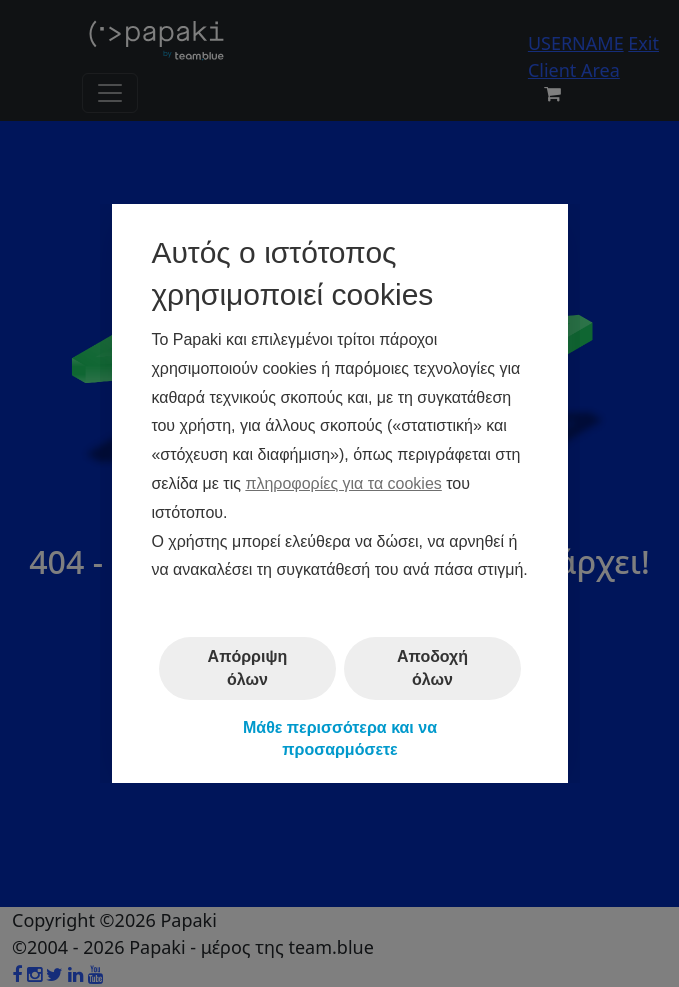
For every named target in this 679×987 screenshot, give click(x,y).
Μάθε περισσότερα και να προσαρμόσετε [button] (339, 738)
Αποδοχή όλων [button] (432, 667)
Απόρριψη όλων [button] (247, 667)
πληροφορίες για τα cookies (343, 483)
